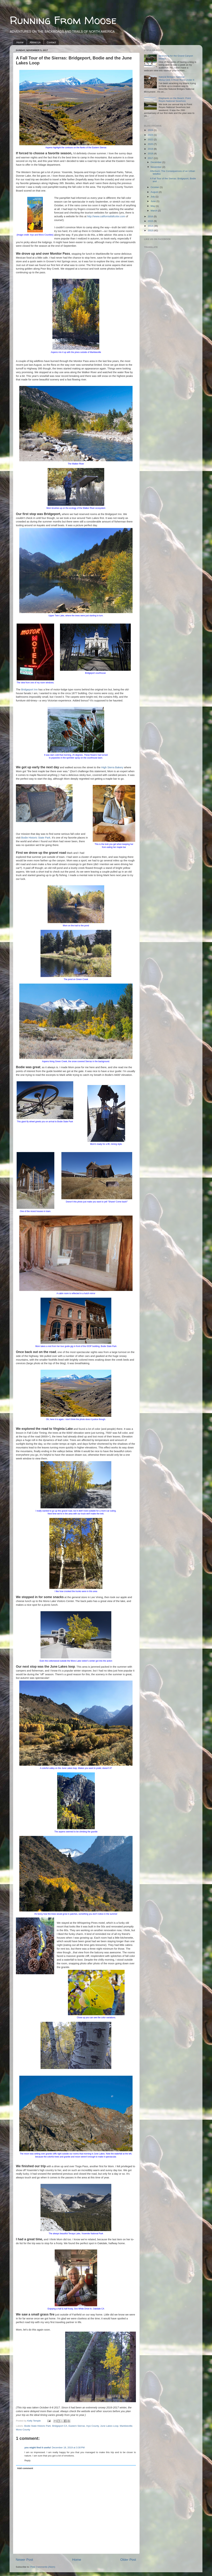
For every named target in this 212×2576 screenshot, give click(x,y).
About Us (35, 42)
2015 (151, 221)
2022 (151, 139)
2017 (151, 158)
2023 (151, 135)
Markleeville (126, 2426)
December (156, 162)
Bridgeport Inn (29, 689)
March (154, 210)
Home (20, 42)
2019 (151, 149)
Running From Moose (63, 20)
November (156, 167)
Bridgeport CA (59, 2426)
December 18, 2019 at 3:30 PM (68, 2447)
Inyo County (92, 2426)
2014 (151, 226)
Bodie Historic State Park (35, 837)
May (153, 206)
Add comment (25, 2468)
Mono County (23, 2429)
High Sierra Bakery (112, 767)
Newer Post (24, 2559)
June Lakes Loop (109, 2426)
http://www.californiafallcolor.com (106, 216)
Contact (51, 42)
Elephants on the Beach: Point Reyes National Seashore (175, 99)
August (155, 192)
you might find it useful (37, 2447)
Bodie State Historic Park (37, 2426)
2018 (151, 153)
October (155, 187)
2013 (151, 230)
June (153, 201)
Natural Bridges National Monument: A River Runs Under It (176, 78)
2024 (151, 130)
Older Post (128, 2559)
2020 (151, 144)
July (153, 196)
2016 (151, 216)
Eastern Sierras (76, 2426)
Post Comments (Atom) (42, 2567)
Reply (27, 2460)
